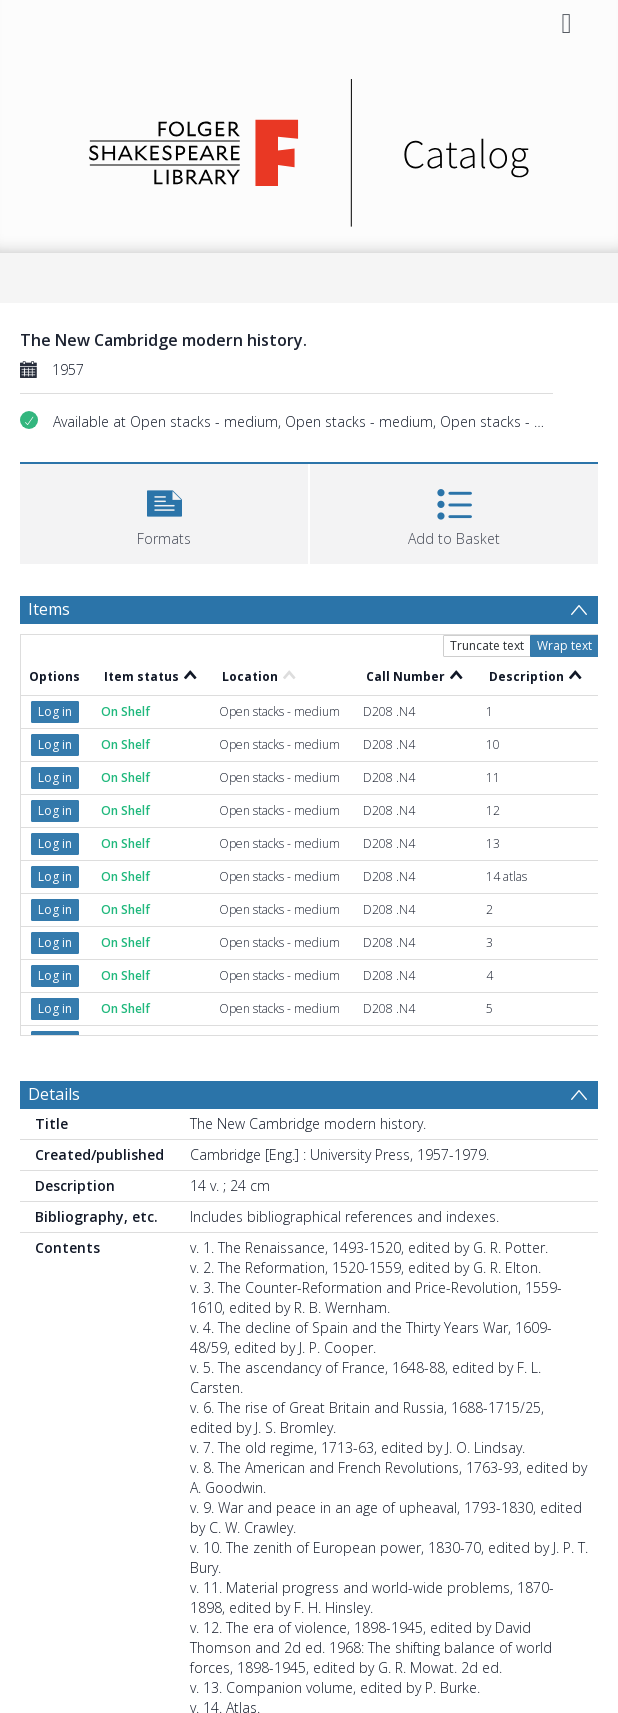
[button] (164, 511)
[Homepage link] (309, 147)
